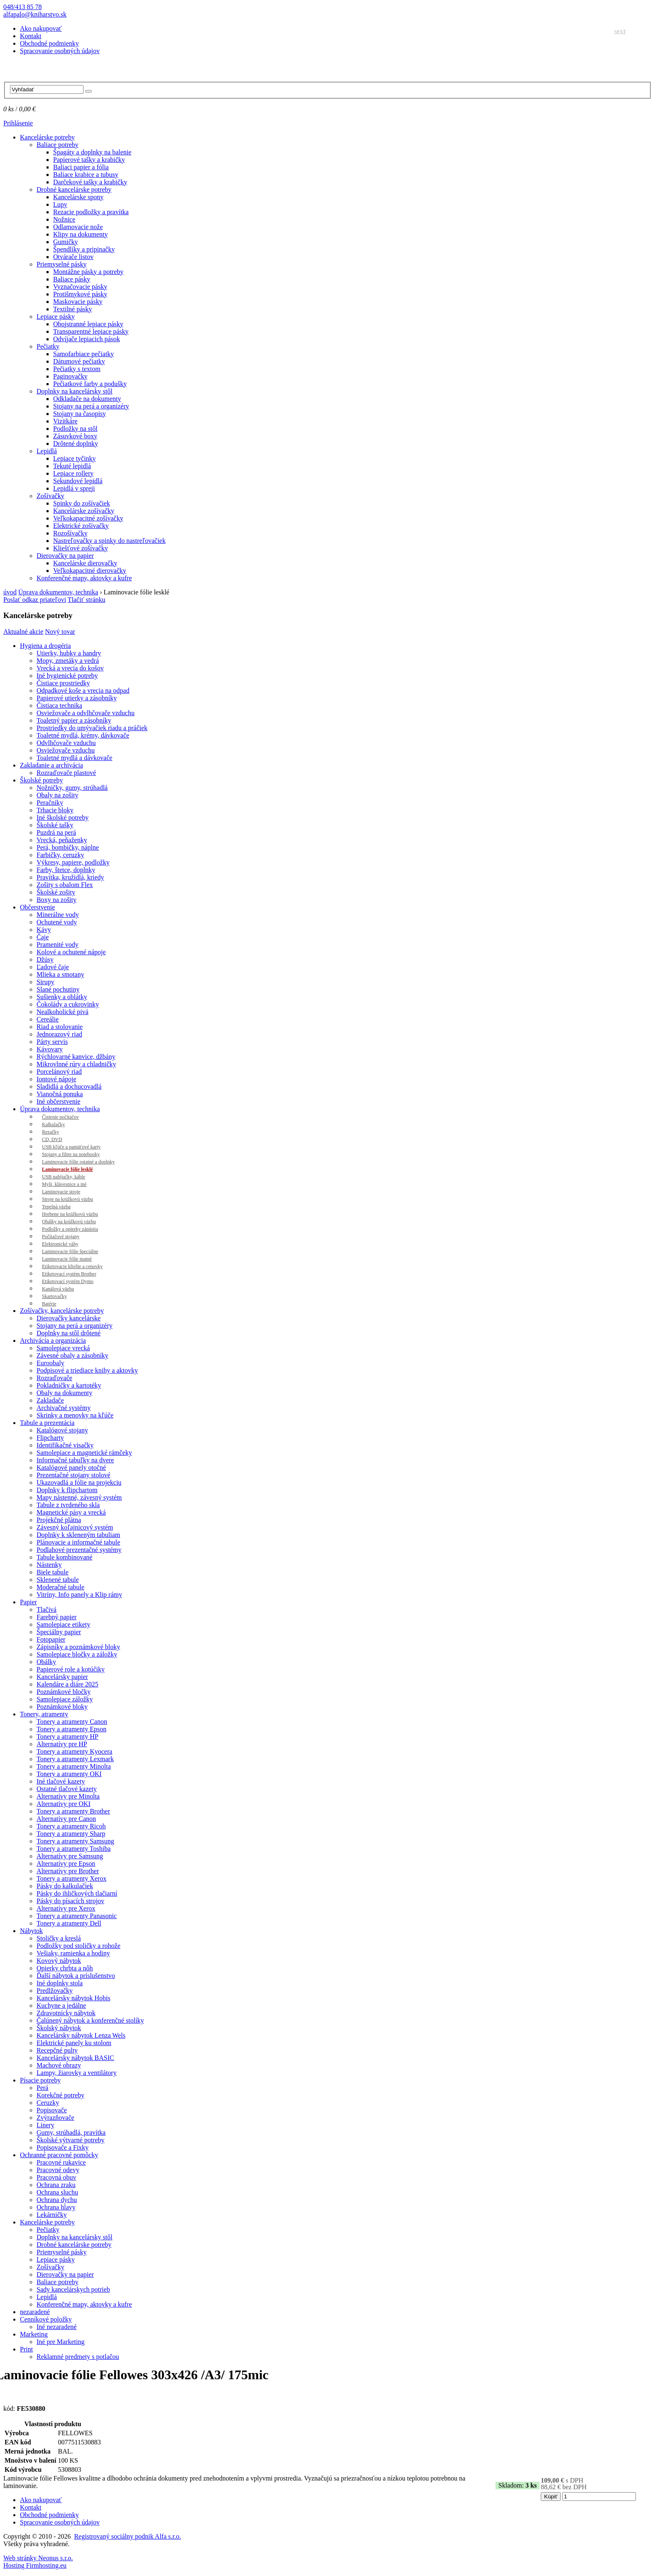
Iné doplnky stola (60, 1983)
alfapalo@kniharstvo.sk (34, 14)
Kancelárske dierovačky (85, 563)
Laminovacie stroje (61, 1192)
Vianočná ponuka (60, 1093)
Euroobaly (50, 1362)
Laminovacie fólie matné (67, 1259)
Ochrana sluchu (57, 2192)
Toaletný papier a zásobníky (74, 720)
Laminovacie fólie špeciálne (70, 1251)
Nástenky (49, 1564)
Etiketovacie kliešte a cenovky (72, 1266)
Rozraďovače (54, 1377)
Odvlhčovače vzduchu (66, 742)
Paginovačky (70, 376)
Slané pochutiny (58, 989)
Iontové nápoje (56, 1079)
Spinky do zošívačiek (81, 503)
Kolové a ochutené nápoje (71, 952)
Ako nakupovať (41, 28)
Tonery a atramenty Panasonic (77, 1915)
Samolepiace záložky (65, 1699)
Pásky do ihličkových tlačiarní (77, 1893)
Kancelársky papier (62, 1676)
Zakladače (50, 1400)
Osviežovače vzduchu (66, 750)
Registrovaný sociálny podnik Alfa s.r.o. (127, 2536)
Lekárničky (52, 2214)
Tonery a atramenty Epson (71, 1729)
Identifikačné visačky (65, 1445)
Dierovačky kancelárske (69, 1318)
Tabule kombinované (64, 1557)
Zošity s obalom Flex (65, 884)
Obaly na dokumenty (64, 1392)
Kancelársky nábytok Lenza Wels (81, 2035)
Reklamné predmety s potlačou (78, 2356)
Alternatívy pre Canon (66, 1818)
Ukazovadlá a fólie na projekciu (79, 1482)
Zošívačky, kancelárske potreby (62, 1310)
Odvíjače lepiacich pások (86, 338)
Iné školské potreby (62, 817)
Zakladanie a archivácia (51, 765)
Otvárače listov (73, 256)
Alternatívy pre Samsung (70, 1856)
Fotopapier (51, 1639)
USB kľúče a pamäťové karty (71, 1147)
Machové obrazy (59, 2065)
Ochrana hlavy (56, 2207)
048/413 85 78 (22, 6)
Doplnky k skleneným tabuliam (78, 1534)
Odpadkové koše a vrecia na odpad (83, 690)
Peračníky (50, 802)
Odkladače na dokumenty (87, 398)
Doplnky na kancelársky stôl (75, 391)
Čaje (43, 937)
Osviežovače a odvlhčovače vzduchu (86, 712)
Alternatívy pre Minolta (68, 1796)
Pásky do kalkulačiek (65, 1885)
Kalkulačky (53, 1124)
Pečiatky (48, 346)
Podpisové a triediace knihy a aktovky (87, 1370)
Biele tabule (53, 1572)
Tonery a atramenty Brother (73, 1811)
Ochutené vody (57, 922)
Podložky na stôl (75, 428)
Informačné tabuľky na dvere (75, 1460)
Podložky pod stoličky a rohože (78, 1945)
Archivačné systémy (64, 1407)
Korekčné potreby (60, 2095)
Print (26, 2349)
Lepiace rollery (73, 473)
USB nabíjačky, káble (63, 1177)
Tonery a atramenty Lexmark (75, 1758)
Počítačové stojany (60, 1236)
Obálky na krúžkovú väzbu (69, 1221)
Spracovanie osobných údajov (60, 50)
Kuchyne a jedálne (61, 2005)
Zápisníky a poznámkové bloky (78, 1646)
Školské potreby (41, 780)
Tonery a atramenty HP (67, 1736)
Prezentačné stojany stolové (73, 1475)
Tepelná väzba (56, 1207)
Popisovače (52, 2110)
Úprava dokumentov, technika (58, 592)
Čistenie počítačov (60, 1117)
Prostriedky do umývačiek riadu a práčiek (92, 727)
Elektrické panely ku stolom (74, 2042)
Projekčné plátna (59, 1519)
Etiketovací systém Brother (69, 1274)
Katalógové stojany (62, 1430)
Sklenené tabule (58, 1579)
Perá (42, 2087)
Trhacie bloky (55, 810)
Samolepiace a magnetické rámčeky (84, 1452)
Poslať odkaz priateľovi (34, 599)
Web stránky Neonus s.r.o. (38, 2557)
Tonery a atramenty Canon (72, 1721)
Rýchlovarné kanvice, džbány (76, 1056)
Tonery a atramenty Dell (69, 1923)
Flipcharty (50, 1437)
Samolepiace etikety (63, 1624)
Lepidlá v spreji (74, 488)
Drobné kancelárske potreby (74, 189)
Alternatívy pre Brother (68, 1871)
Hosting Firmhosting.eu (34, 2565)
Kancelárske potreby (47, 137)
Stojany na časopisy (79, 413)
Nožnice (64, 219)
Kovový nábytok (59, 1960)
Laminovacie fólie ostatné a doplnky (78, 1162)
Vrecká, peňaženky (62, 839)
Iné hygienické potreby (67, 675)
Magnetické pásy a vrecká (71, 1512)
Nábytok (31, 1930)
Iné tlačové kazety (61, 1781)
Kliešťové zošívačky (80, 548)
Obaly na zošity (57, 795)
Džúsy (45, 959)
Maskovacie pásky (78, 301)
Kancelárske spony (78, 196)
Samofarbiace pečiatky (83, 353)
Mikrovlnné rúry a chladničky (76, 1064)
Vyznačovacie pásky (80, 286)
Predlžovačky (55, 1990)
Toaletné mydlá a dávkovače (74, 757)
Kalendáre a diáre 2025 (67, 1684)
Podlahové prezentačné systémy (79, 1549)
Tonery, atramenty (44, 1714)
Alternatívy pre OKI (64, 1803)
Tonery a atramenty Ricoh (71, 1826)
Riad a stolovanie (60, 1026)
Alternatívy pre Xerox (66, 1908)
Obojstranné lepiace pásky (88, 323)
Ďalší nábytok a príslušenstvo (76, 1975)
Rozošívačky (70, 533)
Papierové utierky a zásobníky (77, 697)
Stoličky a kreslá (59, 1938)
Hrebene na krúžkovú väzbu (70, 1214)
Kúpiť (550, 2496)
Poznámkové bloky (62, 1706)
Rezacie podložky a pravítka (91, 211)
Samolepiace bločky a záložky (77, 1654)
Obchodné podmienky (49, 43)
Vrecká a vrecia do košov (70, 668)
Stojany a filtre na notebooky (71, 1154)
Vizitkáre (65, 421)
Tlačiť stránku (86, 599)
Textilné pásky (72, 309)
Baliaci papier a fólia (81, 167)
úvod (10, 592)
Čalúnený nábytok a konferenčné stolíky (90, 2020)
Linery (45, 2125)
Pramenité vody (58, 944)
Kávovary (50, 1049)
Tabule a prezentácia (47, 1422)
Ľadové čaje (53, 966)
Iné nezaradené (56, 2326)
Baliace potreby (58, 144)
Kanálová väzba (58, 1289)
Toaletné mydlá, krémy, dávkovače (83, 735)
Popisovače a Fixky (62, 2147)
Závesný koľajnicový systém (75, 1527)
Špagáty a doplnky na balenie (92, 152)
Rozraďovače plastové (66, 772)
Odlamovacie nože (78, 226)
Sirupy (45, 981)
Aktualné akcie (23, 631)
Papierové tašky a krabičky (89, 159)
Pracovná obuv (56, 2177)
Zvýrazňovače (55, 2117)
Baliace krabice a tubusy (85, 174)
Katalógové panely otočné (71, 1467)
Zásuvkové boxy (75, 436)
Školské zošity (56, 892)
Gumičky (65, 241)
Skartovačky (54, 1296)
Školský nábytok (59, 2027)
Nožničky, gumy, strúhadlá (72, 787)
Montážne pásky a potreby (88, 271)
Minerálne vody (58, 914)
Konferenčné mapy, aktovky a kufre (84, 578)
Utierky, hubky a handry (69, 653)
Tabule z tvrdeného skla (68, 1504)
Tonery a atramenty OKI (69, 1773)
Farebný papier (56, 1616)
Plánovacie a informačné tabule (78, 1542)
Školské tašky (55, 825)
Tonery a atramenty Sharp (71, 1833)
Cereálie (48, 1019)
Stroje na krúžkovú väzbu (67, 1199)
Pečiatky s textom (77, 368)
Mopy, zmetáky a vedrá (68, 660)
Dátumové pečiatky (79, 361)
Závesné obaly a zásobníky (72, 1355)
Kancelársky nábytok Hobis (73, 1998)
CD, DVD (52, 1139)
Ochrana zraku (56, 2184)
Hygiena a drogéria (45, 645)
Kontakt (31, 35)
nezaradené (35, 2311)
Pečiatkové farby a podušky (90, 383)
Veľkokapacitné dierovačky (89, 570)
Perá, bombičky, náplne (68, 847)
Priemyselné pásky (61, 264)
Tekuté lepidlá (72, 465)
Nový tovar (60, 631)
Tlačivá (46, 1609)
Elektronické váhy (60, 1244)
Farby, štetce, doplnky (66, 869)
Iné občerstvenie (58, 1101)
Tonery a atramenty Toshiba (73, 1848)
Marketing (34, 2334)
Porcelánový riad (59, 1071)
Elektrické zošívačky (81, 525)
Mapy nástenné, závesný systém (79, 1497)
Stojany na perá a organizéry (91, 406)
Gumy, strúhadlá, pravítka (71, 2132)
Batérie (49, 1304)
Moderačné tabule (60, 1587)
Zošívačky (50, 495)
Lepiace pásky (56, 316)
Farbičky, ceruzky (60, 854)
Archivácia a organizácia (53, 1340)
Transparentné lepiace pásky (91, 331)
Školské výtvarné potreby (71, 2139)
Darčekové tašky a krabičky (90, 182)
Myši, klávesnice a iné (64, 1184)
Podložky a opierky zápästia (70, 1229)
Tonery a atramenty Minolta (74, 1766)
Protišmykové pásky (80, 294)
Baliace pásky (71, 279)
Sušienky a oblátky (62, 996)
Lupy (60, 204)
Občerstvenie (37, 907)
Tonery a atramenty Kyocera (74, 1751)
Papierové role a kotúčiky (71, 1669)
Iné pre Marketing (61, 2341)
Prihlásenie (18, 123)
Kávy (44, 929)
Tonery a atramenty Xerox (71, 1878)
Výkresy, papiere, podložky (73, 862)
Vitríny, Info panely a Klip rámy (79, 1594)
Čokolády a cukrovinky (68, 1004)
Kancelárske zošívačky (83, 510)
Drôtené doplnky (75, 443)
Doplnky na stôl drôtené (69, 1333)
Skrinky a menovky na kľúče (75, 1415)
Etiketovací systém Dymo (67, 1281)
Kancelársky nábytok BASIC (75, 2057)
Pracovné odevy (58, 2169)
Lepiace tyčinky (74, 458)
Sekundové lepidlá (78, 480)
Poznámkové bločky (64, 1691)
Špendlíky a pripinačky (84, 249)
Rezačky (50, 1132)
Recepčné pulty (57, 2050)
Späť (620, 31)
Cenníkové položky (46, 2319)
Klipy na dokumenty (80, 234)
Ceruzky (48, 2102)
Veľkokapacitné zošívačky (88, 518)
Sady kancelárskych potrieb (73, 2289)
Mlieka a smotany (60, 974)
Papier (28, 1602)
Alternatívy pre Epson (66, 1863)
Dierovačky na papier (65, 555)
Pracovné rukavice (61, 2162)
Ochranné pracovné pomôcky (59, 2154)
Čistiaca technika (59, 705)
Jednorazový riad (59, 1034)
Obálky (46, 1661)
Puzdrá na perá (56, 832)
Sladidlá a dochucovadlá (69, 1086)
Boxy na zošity (56, 899)
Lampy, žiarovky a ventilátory (77, 2072)
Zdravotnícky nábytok (66, 2012)
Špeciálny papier (59, 1631)
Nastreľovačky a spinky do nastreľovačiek (109, 540)
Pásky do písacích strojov (70, 1900)
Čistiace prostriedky (63, 683)
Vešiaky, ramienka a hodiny (73, 1953)
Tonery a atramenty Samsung (75, 1841)
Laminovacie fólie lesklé (67, 1169)
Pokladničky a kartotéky (69, 1385)
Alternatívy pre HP (62, 1743)
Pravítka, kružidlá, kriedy (70, 877)
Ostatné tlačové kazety (67, 1788)
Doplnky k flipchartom (67, 1489)
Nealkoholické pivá (62, 1011)
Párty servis (52, 1041)
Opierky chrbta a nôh (65, 1968)
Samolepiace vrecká (63, 1348)
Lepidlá (47, 451)
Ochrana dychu (57, 2199)
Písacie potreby (40, 2080)
